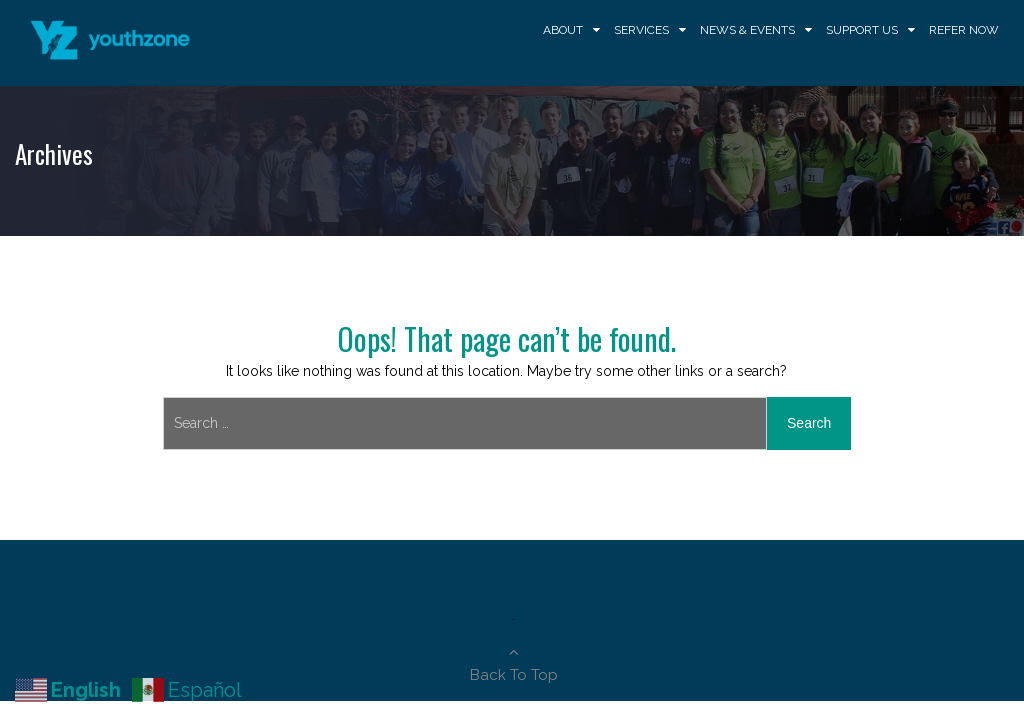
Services (641, 30)
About (563, 30)
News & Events (747, 30)
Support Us (862, 30)
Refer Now (964, 30)
